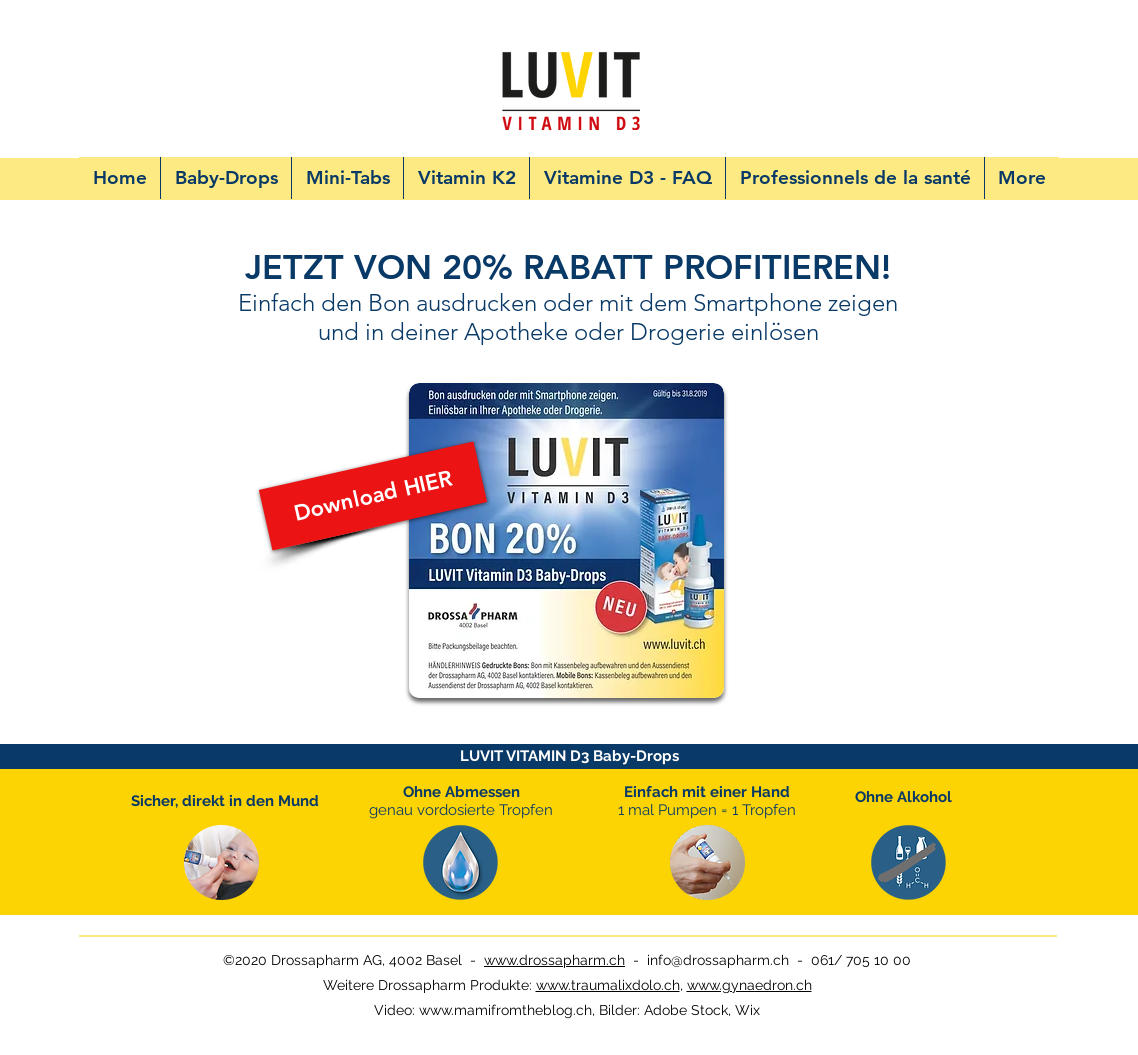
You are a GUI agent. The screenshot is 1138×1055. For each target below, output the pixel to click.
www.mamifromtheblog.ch (505, 1010)
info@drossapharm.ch (718, 960)
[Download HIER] (373, 496)
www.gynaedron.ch (749, 985)
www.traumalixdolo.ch (608, 985)
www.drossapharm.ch (554, 960)
